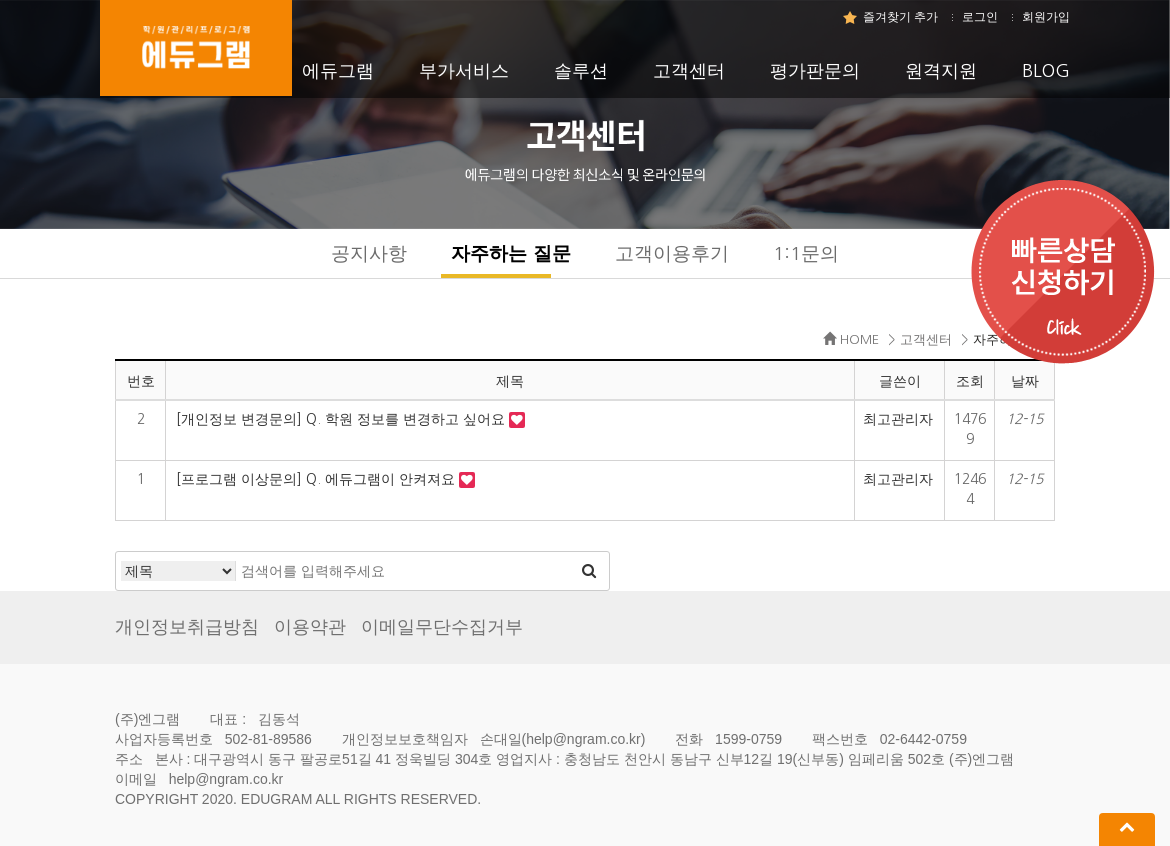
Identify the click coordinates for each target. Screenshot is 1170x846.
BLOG (1046, 71)
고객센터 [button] (689, 71)
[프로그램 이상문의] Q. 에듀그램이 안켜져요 (317, 479)
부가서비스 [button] (464, 71)
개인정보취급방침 (187, 627)
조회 (970, 381)
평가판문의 (815, 71)
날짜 (1025, 381)
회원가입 (1046, 17)
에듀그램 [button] (338, 71)
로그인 (980, 17)
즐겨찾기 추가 (900, 17)
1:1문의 (806, 253)
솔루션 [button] (581, 71)
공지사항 (369, 253)
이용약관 (310, 627)
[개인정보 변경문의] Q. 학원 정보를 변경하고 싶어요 (342, 419)
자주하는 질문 (510, 253)
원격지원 (941, 71)
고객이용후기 (672, 253)
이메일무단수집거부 (442, 627)
